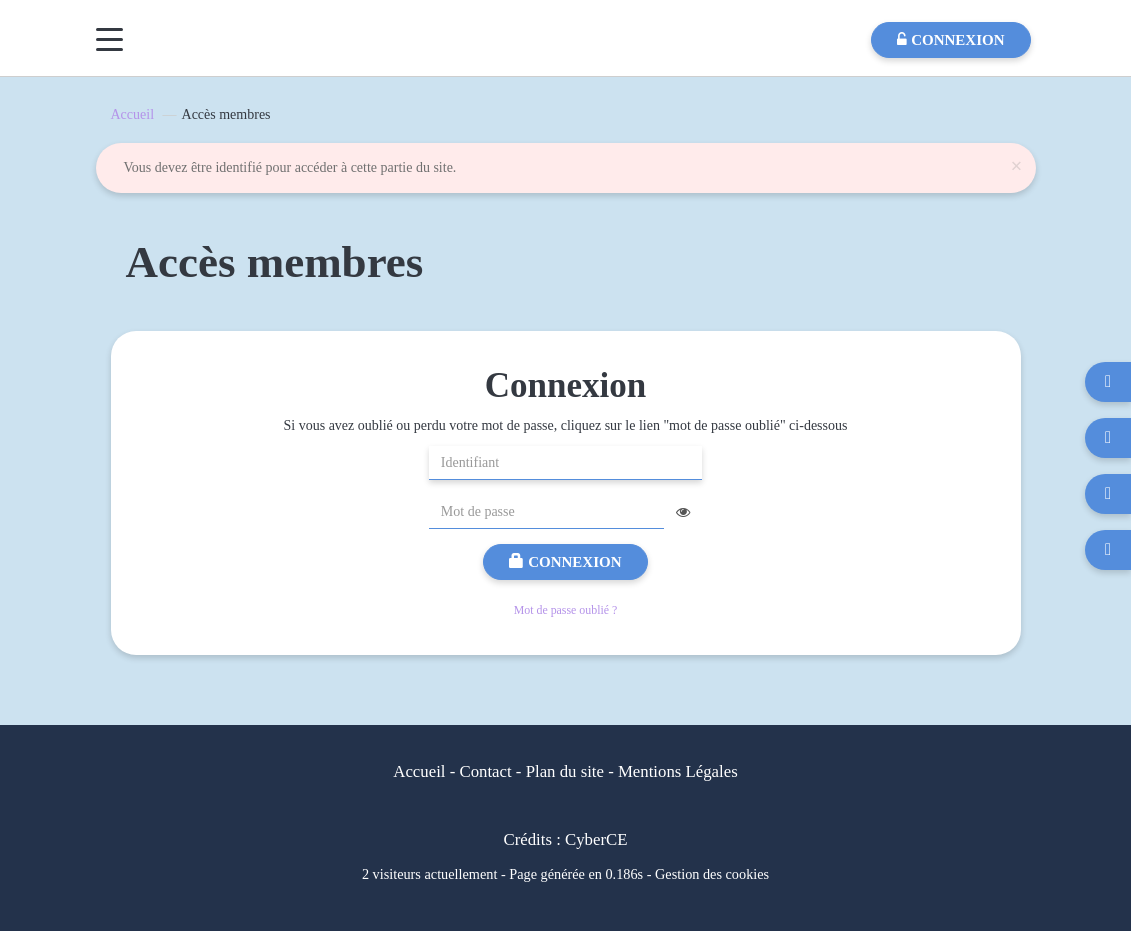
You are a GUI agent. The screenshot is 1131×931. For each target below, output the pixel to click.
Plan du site (565, 771)
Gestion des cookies (712, 874)
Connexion (565, 562)
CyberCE (596, 839)
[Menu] (109, 39)
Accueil (133, 114)
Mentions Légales (678, 771)
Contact (485, 771)
